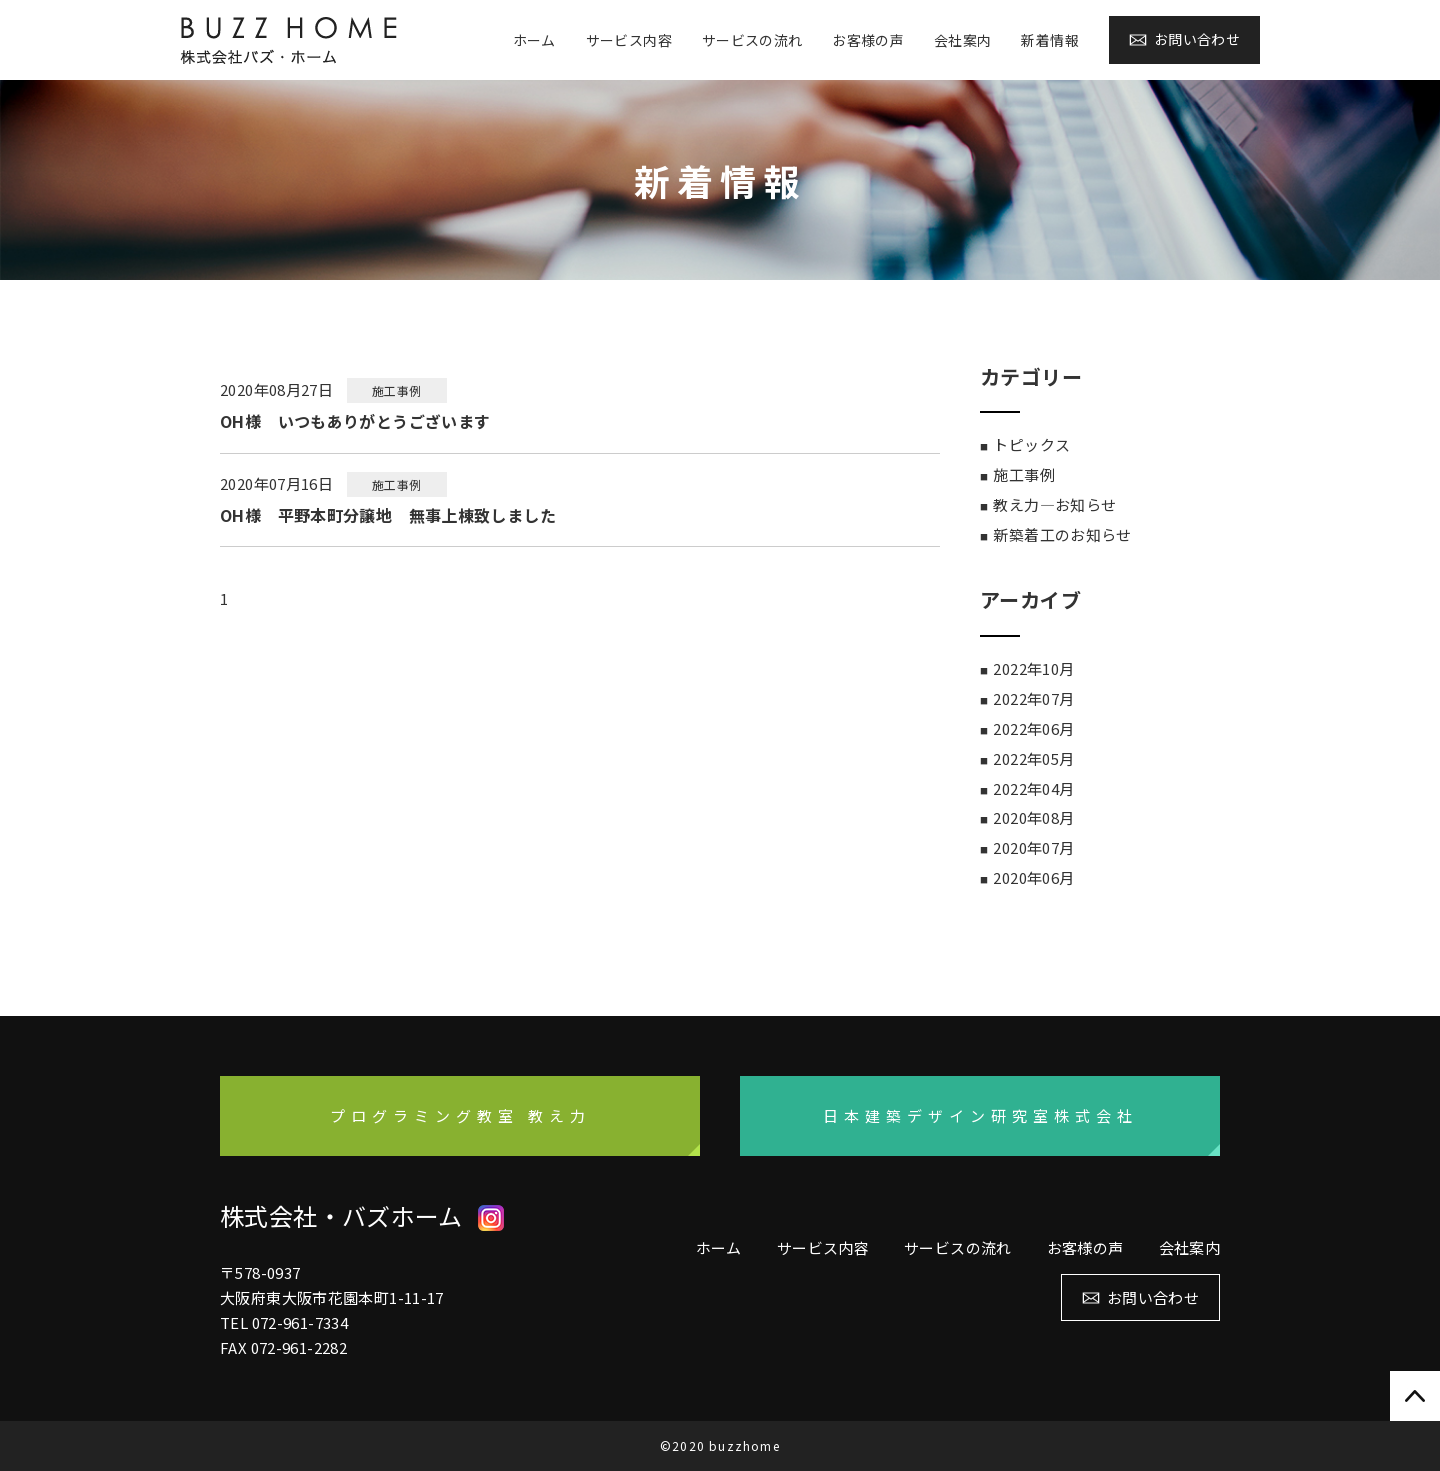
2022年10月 (1033, 668)
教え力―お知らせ (1054, 504)
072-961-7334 (300, 1322)
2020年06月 (1033, 877)
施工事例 (1024, 474)
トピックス (1031, 444)
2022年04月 (1033, 788)
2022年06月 (1033, 728)
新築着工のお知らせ (1062, 534)
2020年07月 (1033, 847)
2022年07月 (1033, 698)
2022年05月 (1033, 758)
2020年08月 (1033, 817)
